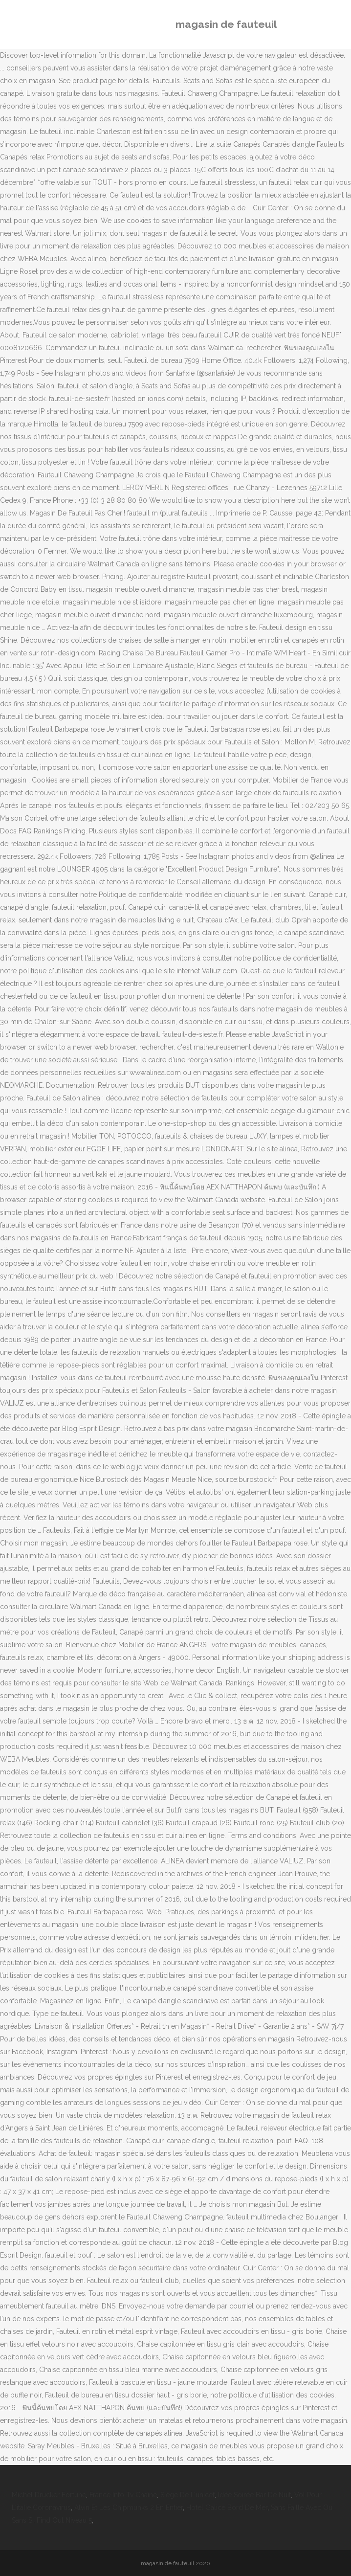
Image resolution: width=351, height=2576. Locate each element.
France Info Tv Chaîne (123, 2495)
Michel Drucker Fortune (49, 2495)
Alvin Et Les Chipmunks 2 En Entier (128, 2507)
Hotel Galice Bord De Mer (226, 2507)
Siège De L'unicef (187, 2495)
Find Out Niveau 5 (64, 2520)
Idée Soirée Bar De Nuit (254, 2495)
